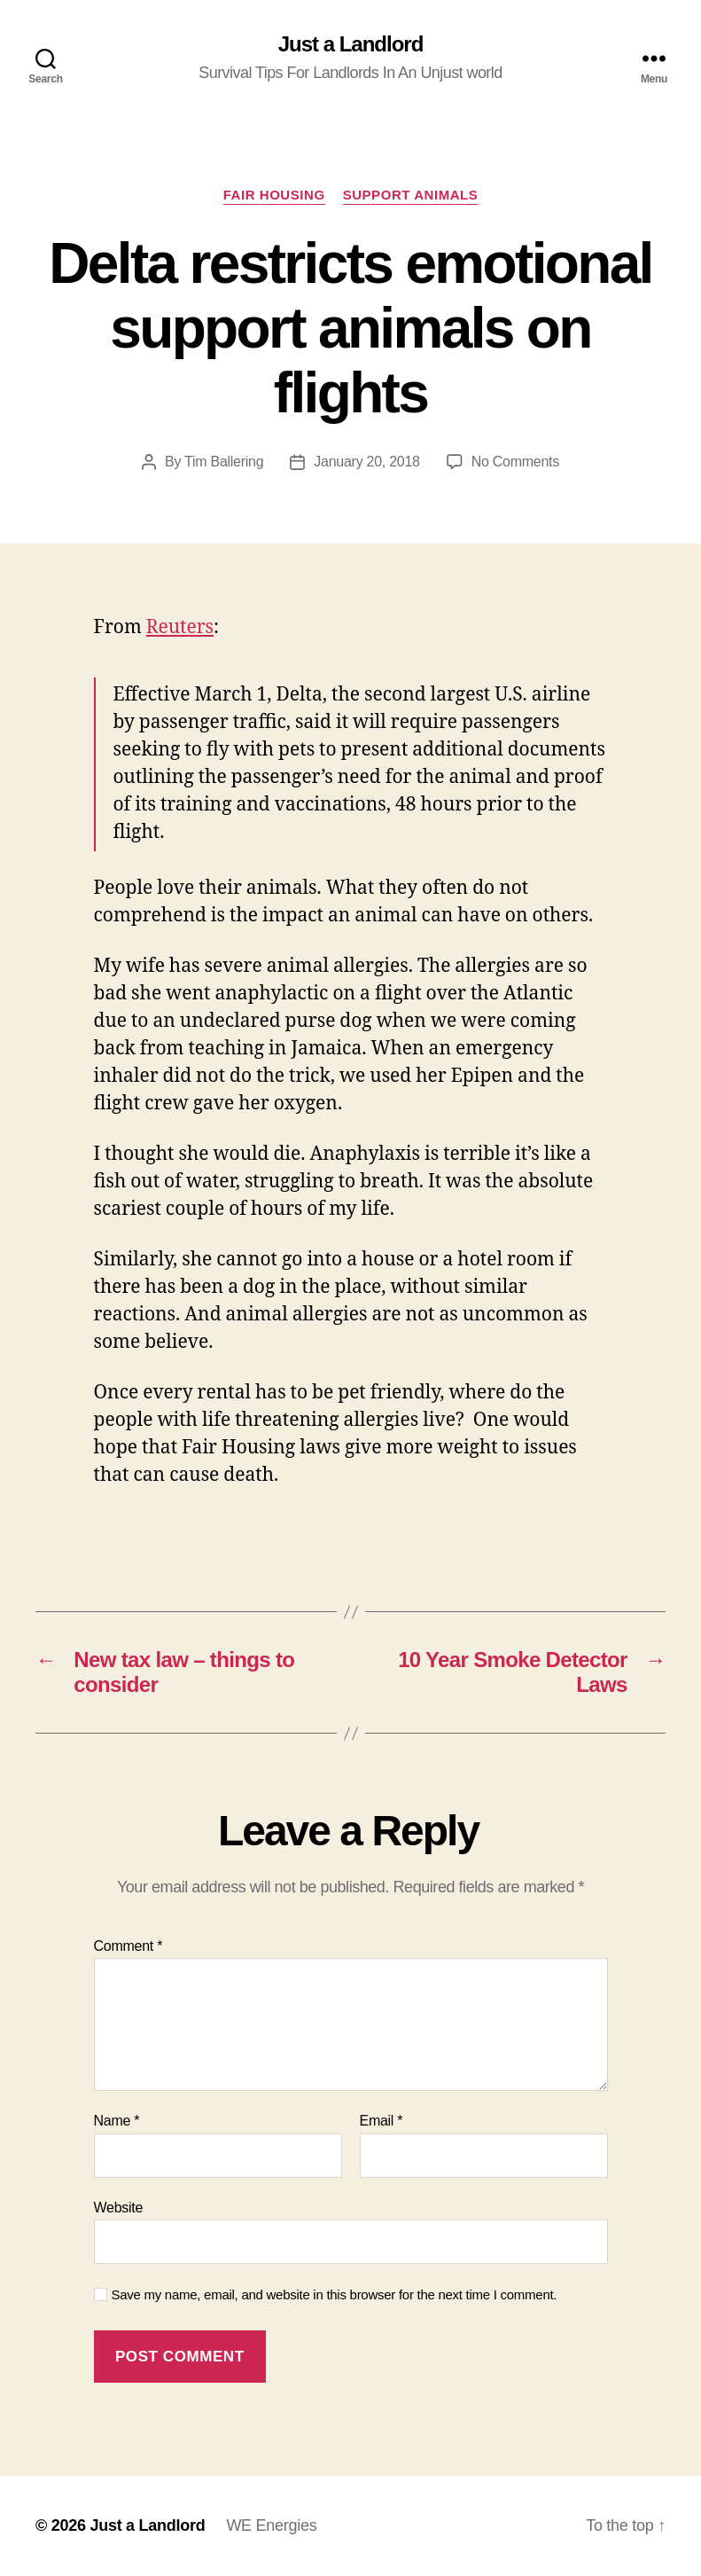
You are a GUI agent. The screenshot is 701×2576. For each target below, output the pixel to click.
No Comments (515, 461)
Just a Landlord (351, 44)
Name (117, 2120)
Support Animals (411, 194)
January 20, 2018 (366, 461)
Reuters (180, 627)
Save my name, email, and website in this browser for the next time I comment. (334, 2294)
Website (119, 2207)
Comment (128, 1946)
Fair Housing (274, 194)
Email (381, 2120)
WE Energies (271, 2525)
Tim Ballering (223, 461)
